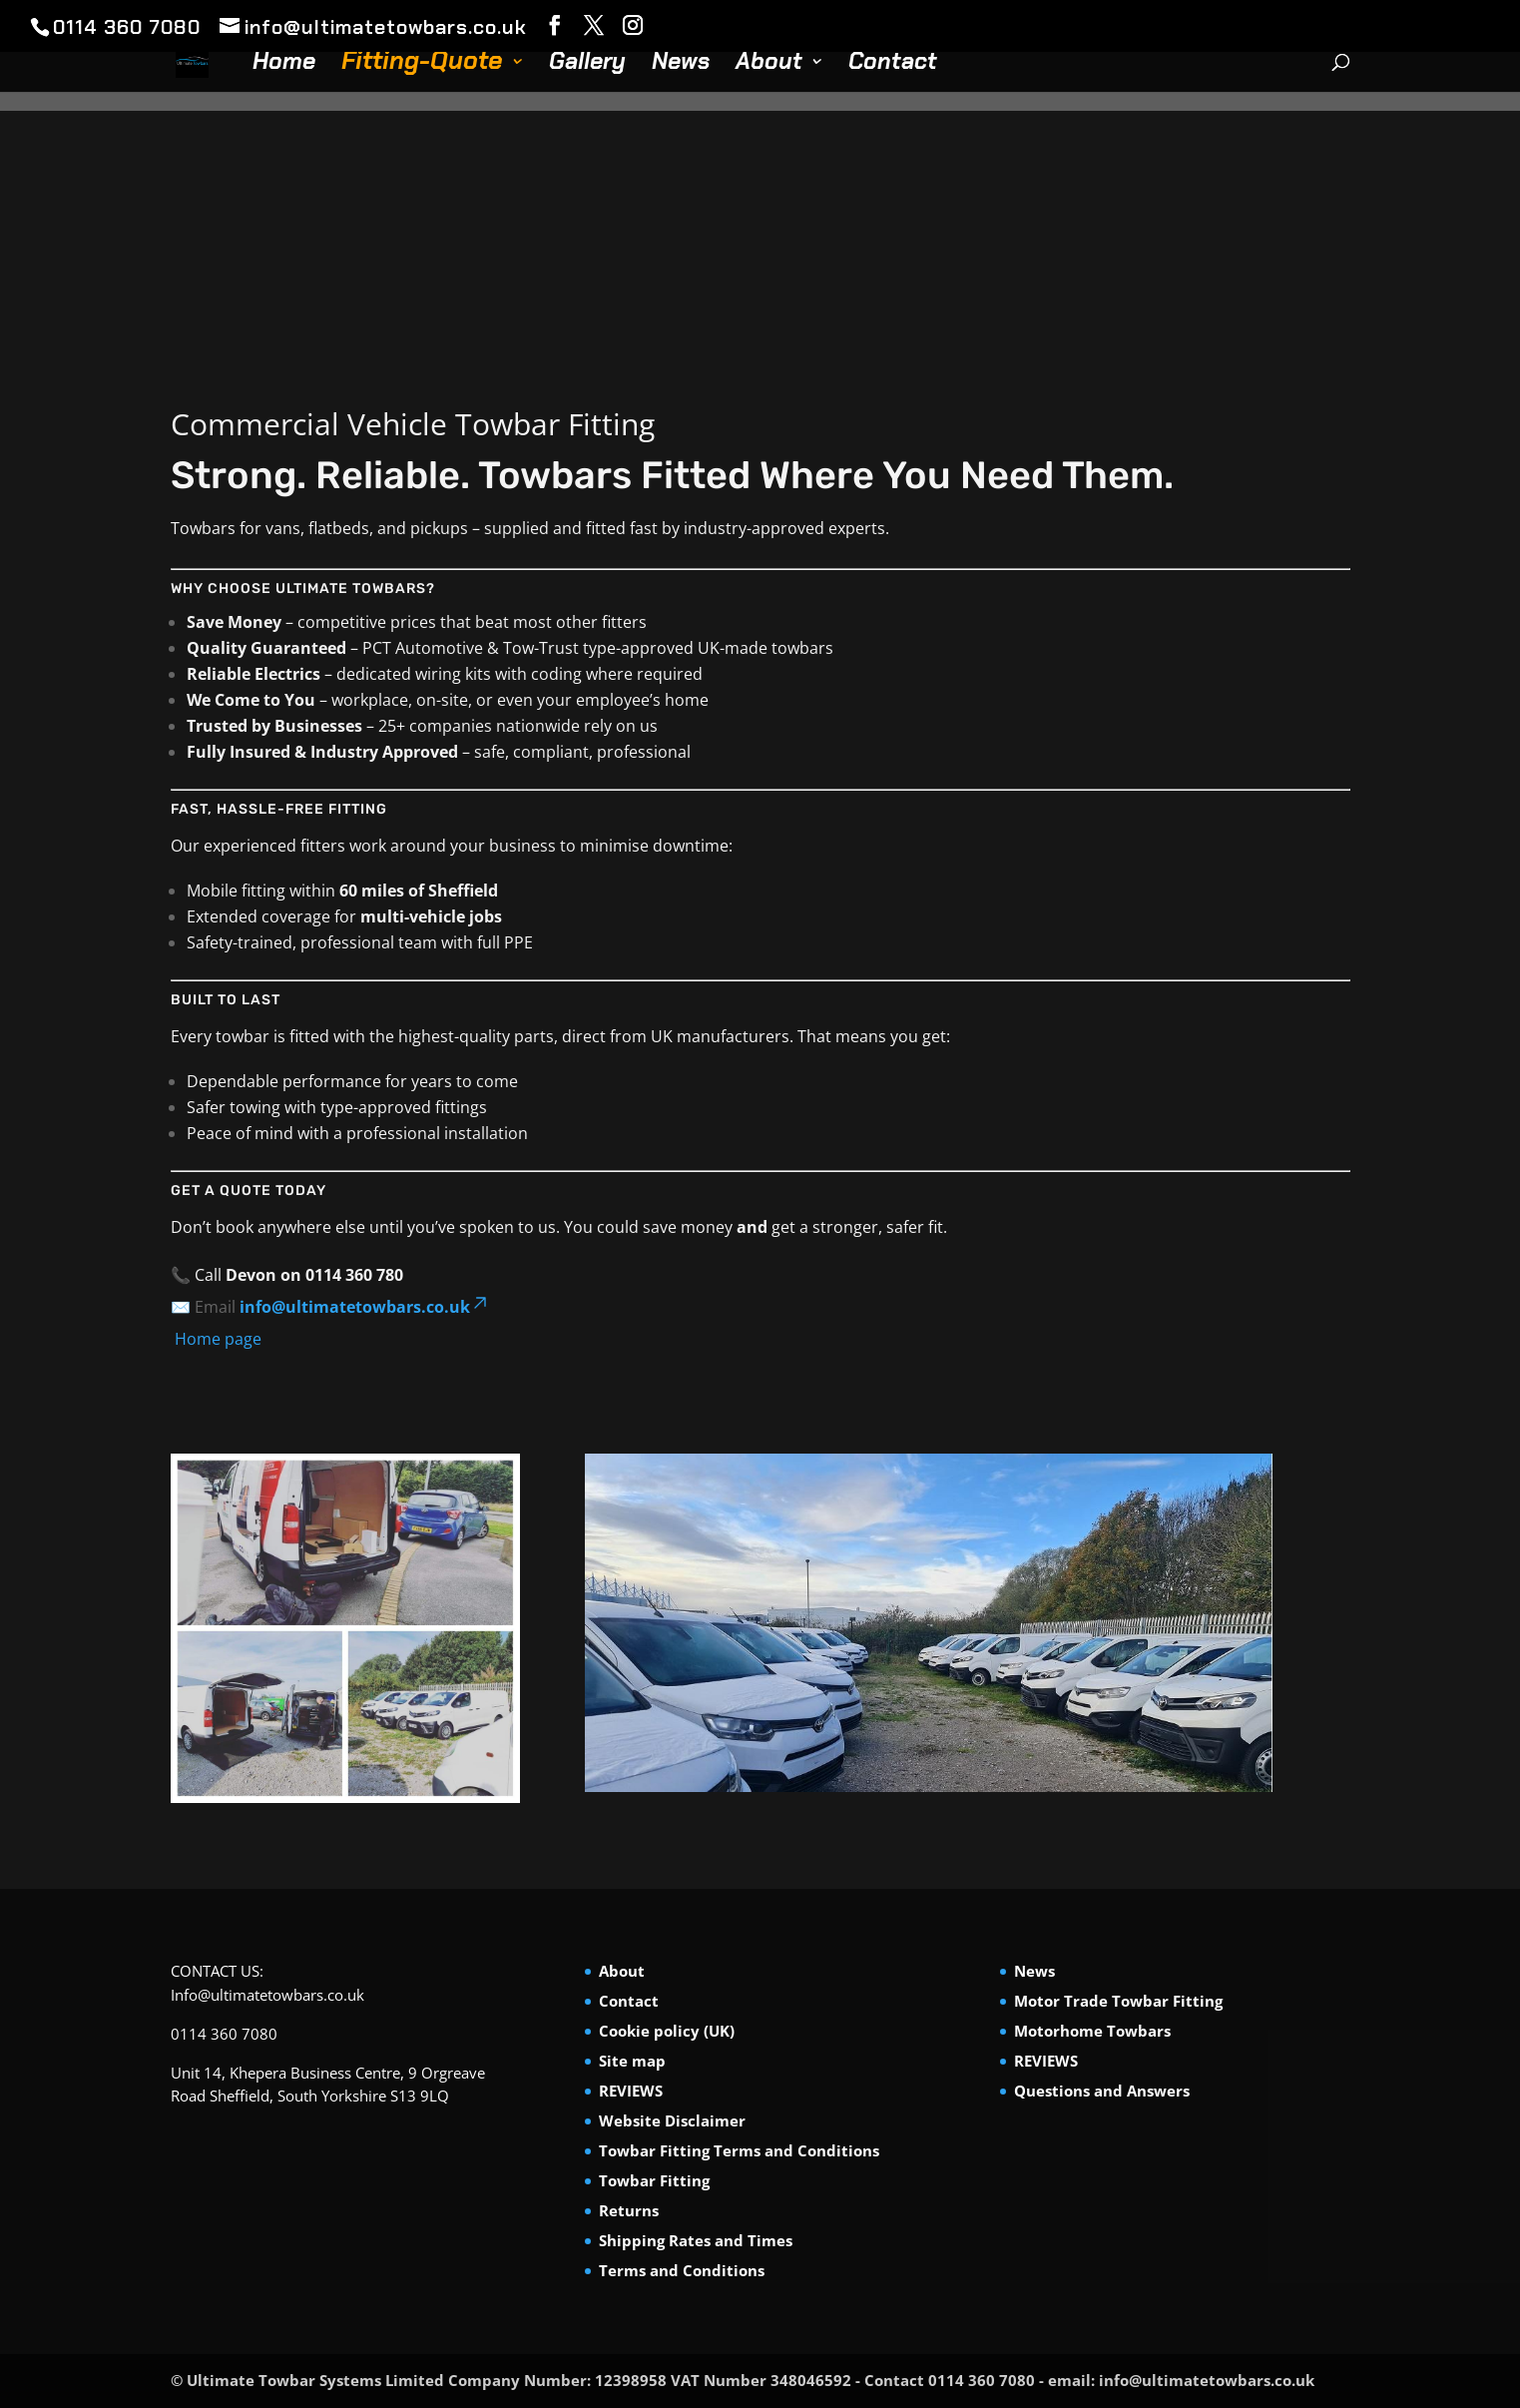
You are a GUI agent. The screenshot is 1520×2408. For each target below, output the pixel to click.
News (681, 65)
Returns (629, 2210)
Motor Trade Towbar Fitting (1118, 2001)
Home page (216, 1339)
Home (284, 65)
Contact (892, 65)
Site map (632, 2061)
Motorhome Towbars (1092, 2031)
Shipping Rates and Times (695, 2240)
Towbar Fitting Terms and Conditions (739, 2150)
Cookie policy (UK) (667, 2031)
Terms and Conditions (681, 2270)
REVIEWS (631, 2091)
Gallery (587, 65)
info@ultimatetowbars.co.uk (365, 1307)
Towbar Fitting (654, 2180)
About (769, 65)
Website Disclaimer (672, 2120)
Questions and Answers (1102, 2091)
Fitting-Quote (422, 65)
